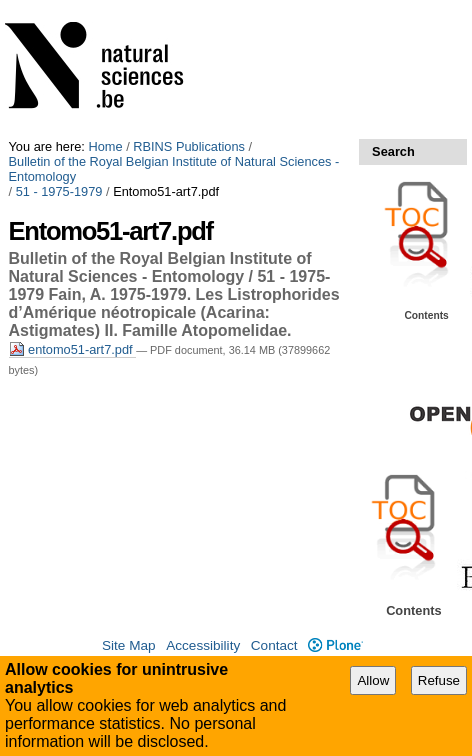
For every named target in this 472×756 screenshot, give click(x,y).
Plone (335, 645)
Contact (274, 645)
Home (105, 146)
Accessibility (203, 645)
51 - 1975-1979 (59, 191)
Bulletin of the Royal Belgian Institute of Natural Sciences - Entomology (174, 169)
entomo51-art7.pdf (73, 349)
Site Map (129, 645)
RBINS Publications (189, 146)
